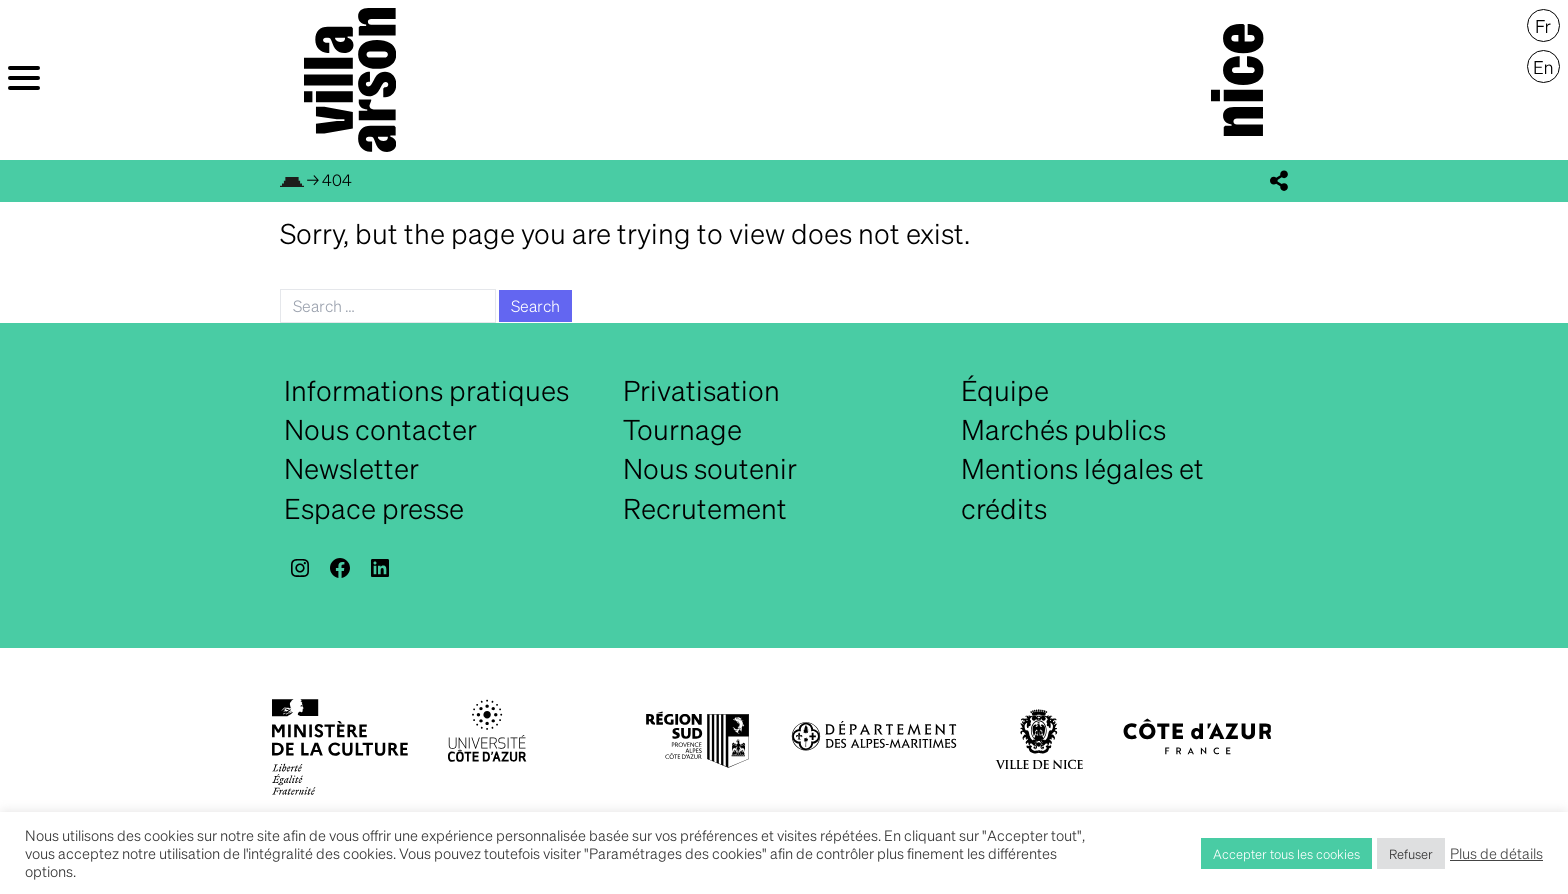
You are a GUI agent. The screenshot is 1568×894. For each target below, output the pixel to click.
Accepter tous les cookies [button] (1286, 853)
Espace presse (374, 508)
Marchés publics (1063, 429)
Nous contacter (380, 429)
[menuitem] (1543, 26)
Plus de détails (1496, 853)
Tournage (682, 429)
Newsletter (351, 468)
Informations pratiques (426, 390)
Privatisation (701, 390)
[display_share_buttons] (1279, 181)
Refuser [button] (1411, 853)
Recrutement (705, 508)
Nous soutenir (710, 468)
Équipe (1005, 390)
